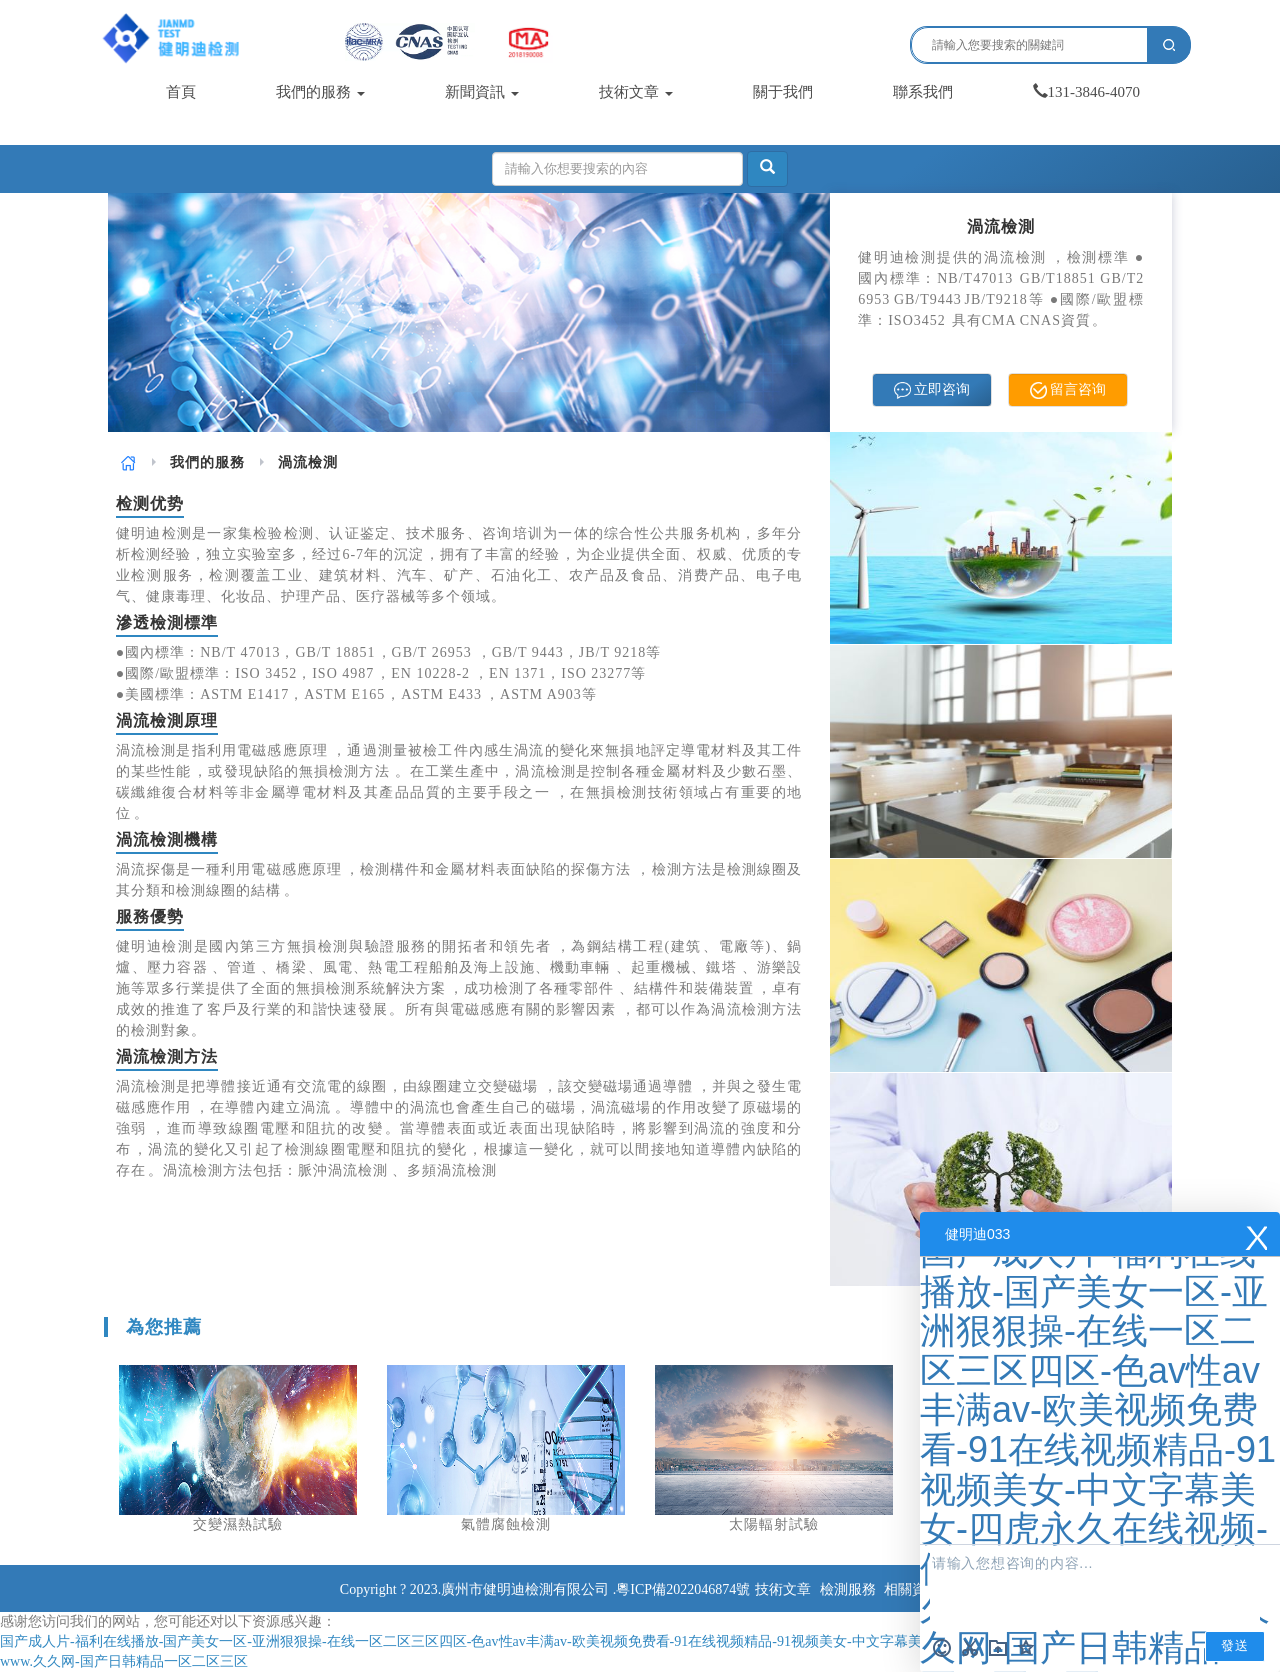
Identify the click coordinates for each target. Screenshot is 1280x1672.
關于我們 (783, 92)
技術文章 (636, 92)
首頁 (181, 92)
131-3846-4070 (1087, 92)
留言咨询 (1068, 390)
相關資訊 (912, 1589)
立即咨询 (932, 390)
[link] (128, 462)
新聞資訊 (482, 92)
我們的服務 (320, 92)
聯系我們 (923, 92)
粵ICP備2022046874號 (683, 1589)
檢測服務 (848, 1589)
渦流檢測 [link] (308, 462)
